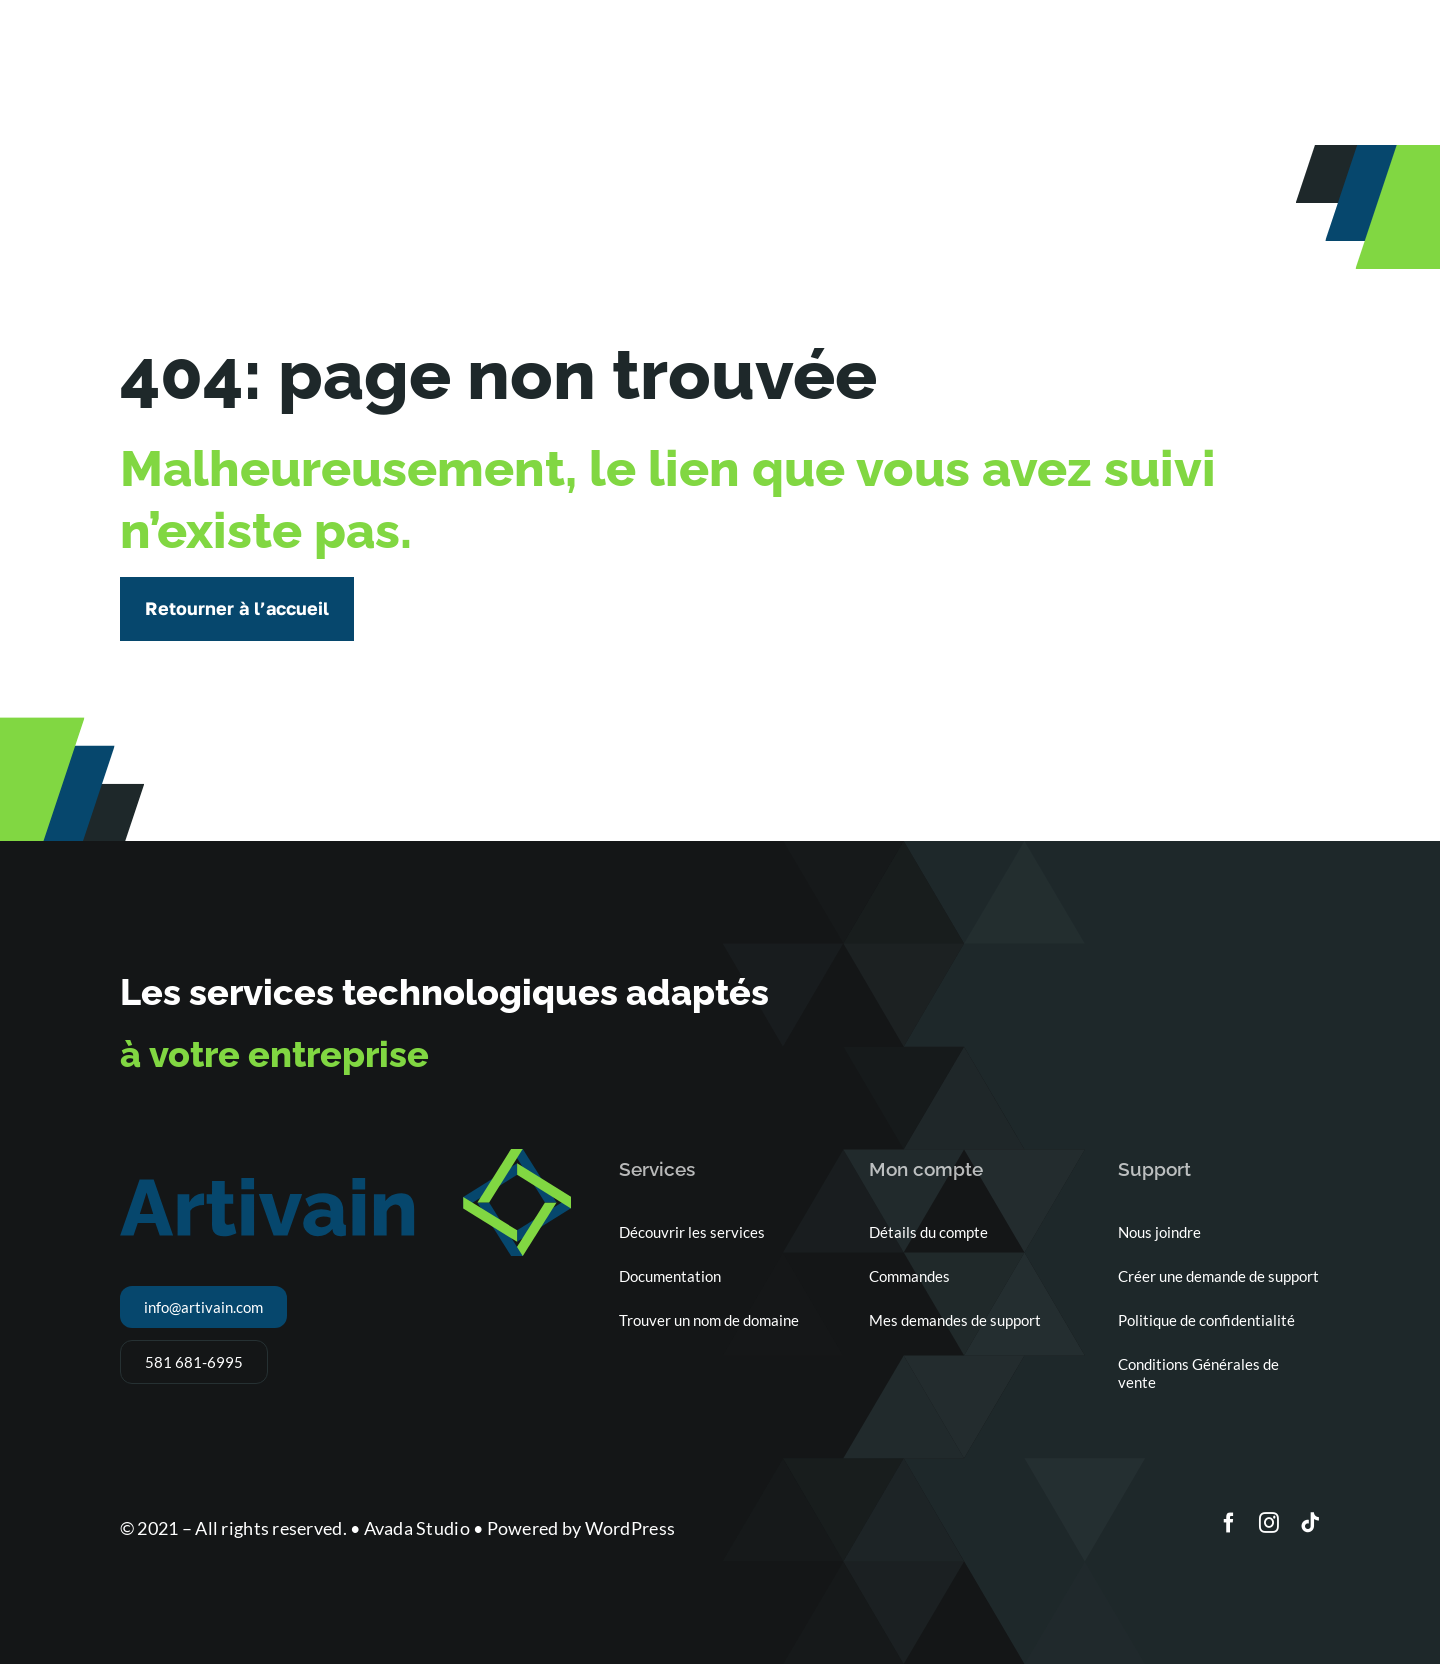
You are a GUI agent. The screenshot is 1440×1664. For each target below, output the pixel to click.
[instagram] (1269, 1523)
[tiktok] (1310, 1523)
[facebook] (1229, 1523)
